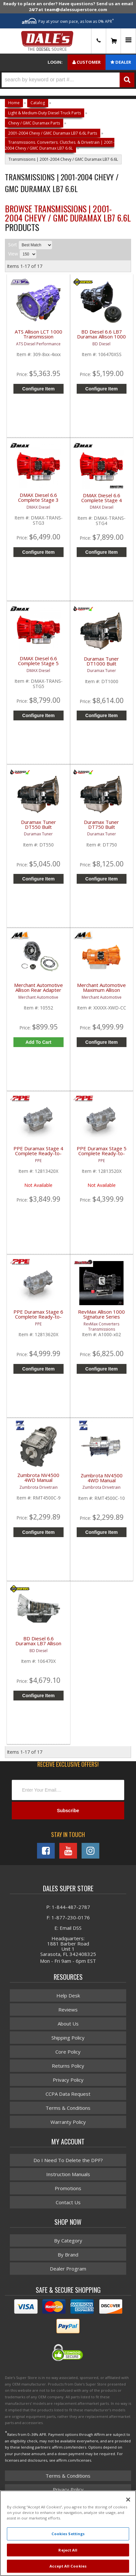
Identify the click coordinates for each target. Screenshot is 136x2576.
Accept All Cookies (68, 2566)
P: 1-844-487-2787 (68, 1907)
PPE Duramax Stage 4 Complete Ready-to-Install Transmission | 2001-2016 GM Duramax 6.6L (38, 1154)
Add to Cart (38, 1042)
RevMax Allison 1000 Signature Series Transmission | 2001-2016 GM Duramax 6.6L (101, 1318)
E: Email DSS (68, 1928)
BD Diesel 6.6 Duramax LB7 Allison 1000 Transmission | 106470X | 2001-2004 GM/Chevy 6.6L (38, 1644)
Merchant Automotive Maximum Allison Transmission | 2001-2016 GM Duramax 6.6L (101, 991)
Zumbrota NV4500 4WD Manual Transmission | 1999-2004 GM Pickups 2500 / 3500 (38, 1481)
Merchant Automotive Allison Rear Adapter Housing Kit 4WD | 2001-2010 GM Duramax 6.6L (38, 991)
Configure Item (101, 1042)
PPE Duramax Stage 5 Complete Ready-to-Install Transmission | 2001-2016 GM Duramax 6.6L (101, 1154)
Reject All (67, 2550)
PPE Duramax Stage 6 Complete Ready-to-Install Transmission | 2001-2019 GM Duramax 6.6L (38, 1318)
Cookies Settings (68, 2533)
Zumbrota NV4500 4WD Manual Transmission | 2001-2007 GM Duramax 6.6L (101, 1481)
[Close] (128, 2499)
